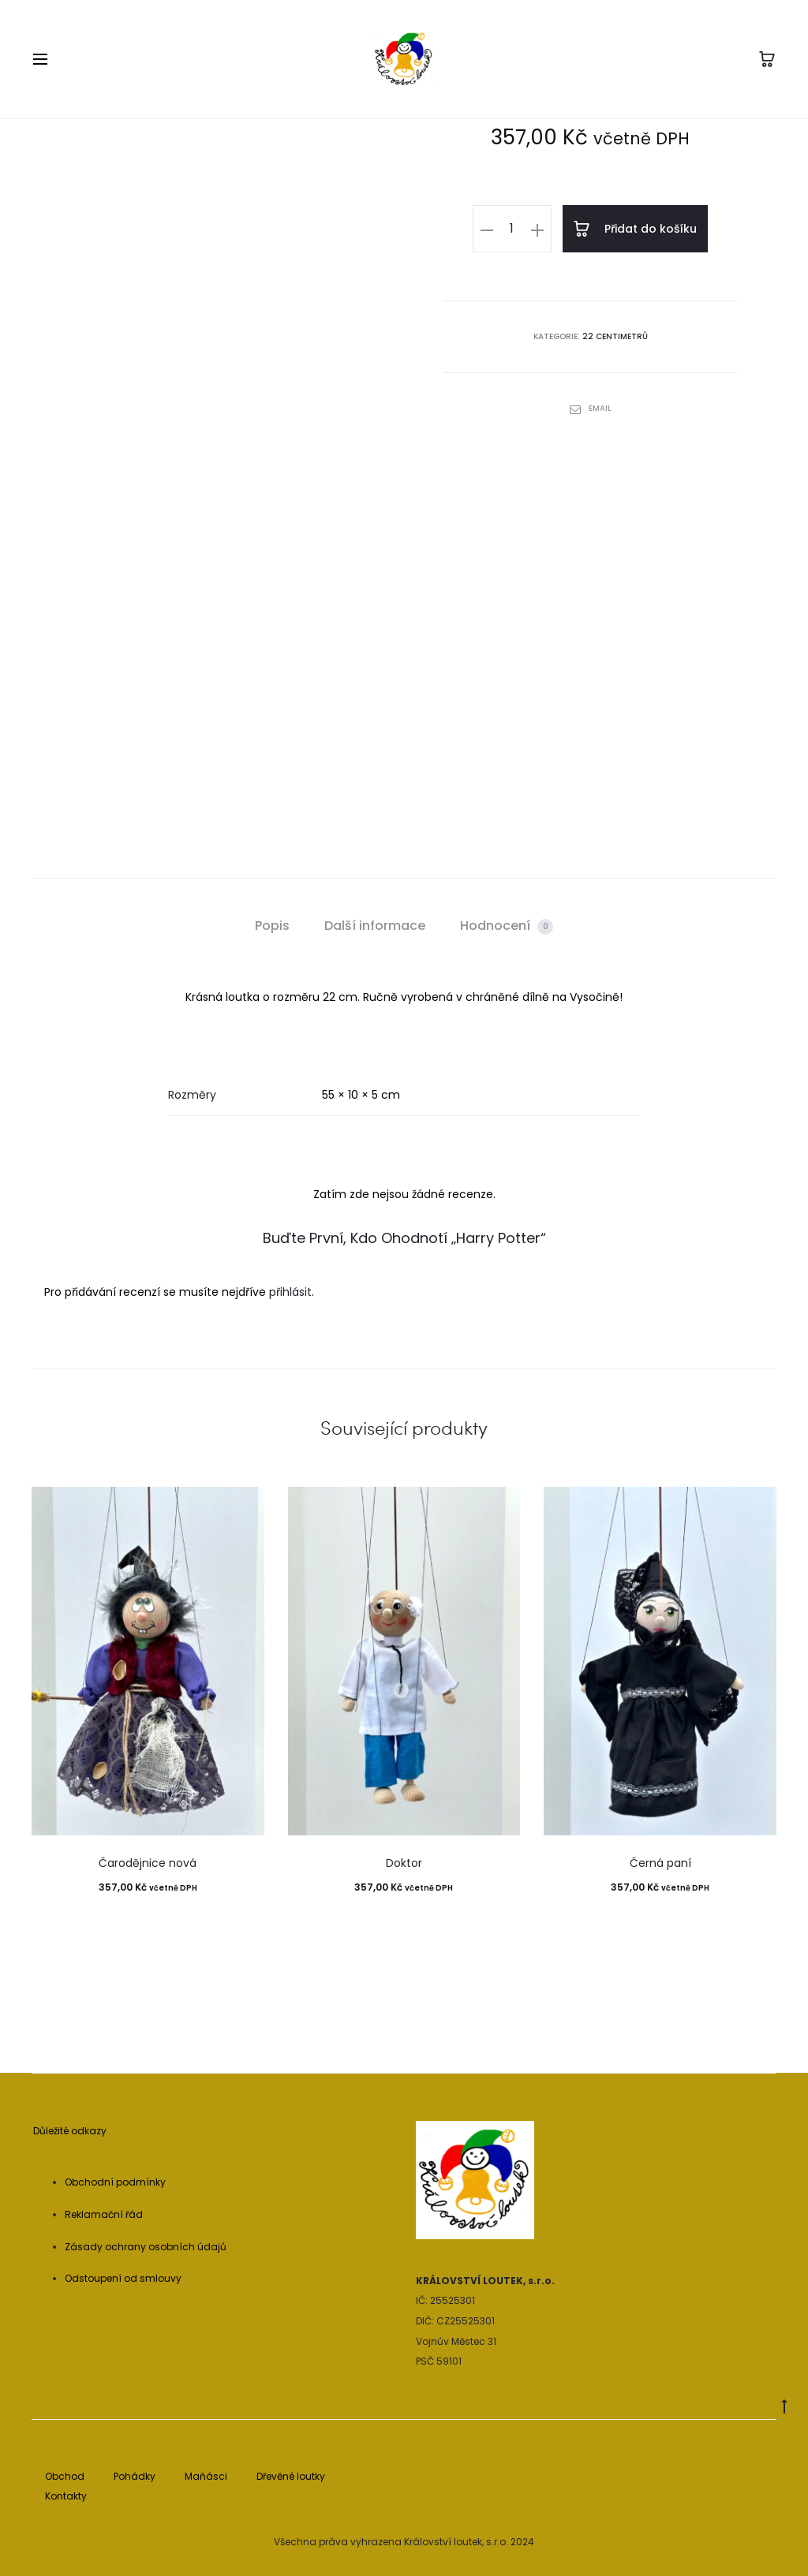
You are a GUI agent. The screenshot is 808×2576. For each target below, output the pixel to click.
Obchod (64, 2476)
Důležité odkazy (70, 2130)
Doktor (404, 1863)
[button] (488, 229)
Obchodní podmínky (115, 2182)
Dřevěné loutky (290, 2476)
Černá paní (660, 1863)
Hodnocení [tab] (506, 926)
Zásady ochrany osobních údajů (145, 2246)
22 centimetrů (615, 336)
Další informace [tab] (374, 926)
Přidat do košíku (635, 229)
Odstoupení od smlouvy (123, 2278)
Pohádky (134, 2476)
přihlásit (290, 1292)
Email (591, 407)
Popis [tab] (272, 926)
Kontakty (66, 2496)
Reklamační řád (104, 2214)
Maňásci (206, 2476)
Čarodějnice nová (147, 1863)
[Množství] (513, 228)
